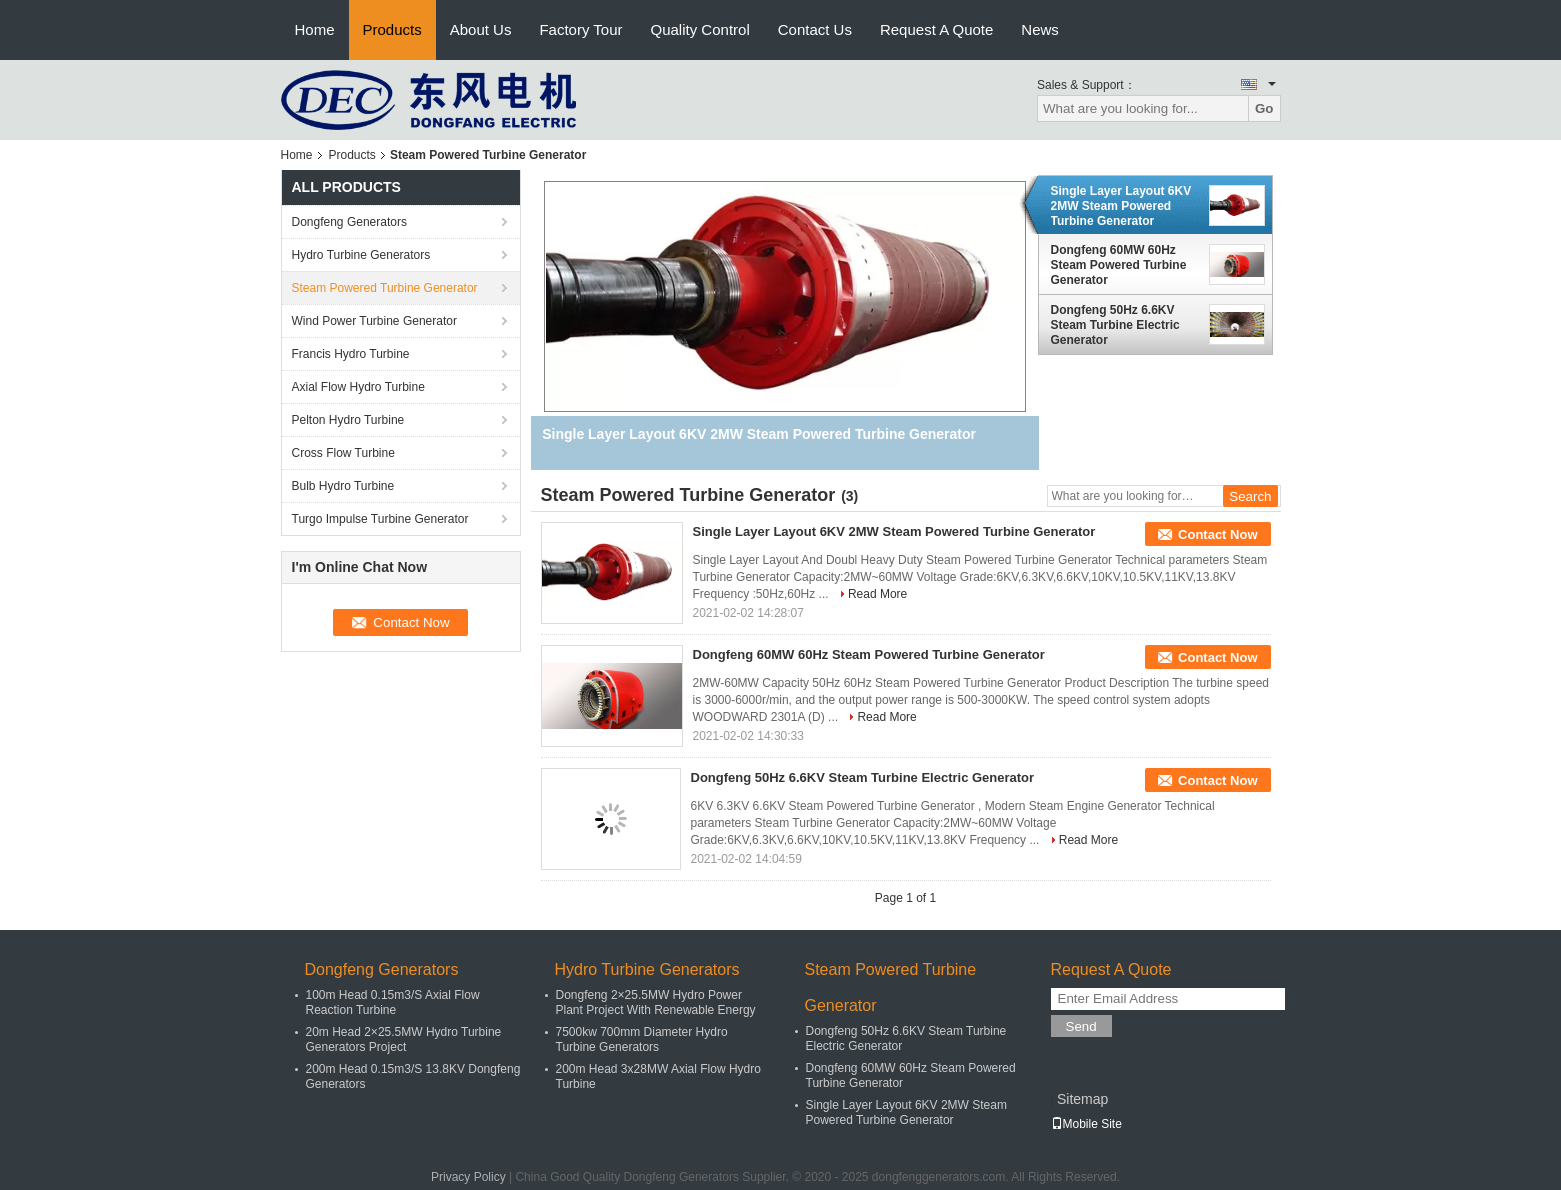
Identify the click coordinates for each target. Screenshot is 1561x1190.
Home (315, 29)
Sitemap (1082, 1099)
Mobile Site (1086, 1124)
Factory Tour (580, 29)
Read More (877, 594)
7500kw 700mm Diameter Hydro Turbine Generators (642, 1039)
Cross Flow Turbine (343, 453)
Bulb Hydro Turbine (343, 486)
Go (1264, 108)
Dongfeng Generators (349, 222)
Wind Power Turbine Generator (374, 321)
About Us (481, 29)
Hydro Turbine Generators (361, 255)
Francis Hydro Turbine (351, 354)
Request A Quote (936, 29)
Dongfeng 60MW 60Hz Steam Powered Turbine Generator (1119, 265)
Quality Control (700, 29)
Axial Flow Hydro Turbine (358, 387)
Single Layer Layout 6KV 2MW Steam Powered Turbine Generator (1121, 206)
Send (1081, 1026)
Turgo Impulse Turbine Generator (380, 519)
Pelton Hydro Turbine (348, 420)
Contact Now (1217, 534)
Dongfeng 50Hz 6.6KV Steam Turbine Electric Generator (1115, 325)
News (1040, 29)
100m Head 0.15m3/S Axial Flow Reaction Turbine (393, 1002)
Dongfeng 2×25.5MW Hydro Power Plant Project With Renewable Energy (656, 1002)
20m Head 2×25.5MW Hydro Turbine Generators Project (404, 1039)
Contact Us (815, 29)
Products (392, 29)
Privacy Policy (468, 1177)
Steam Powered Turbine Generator (385, 288)
